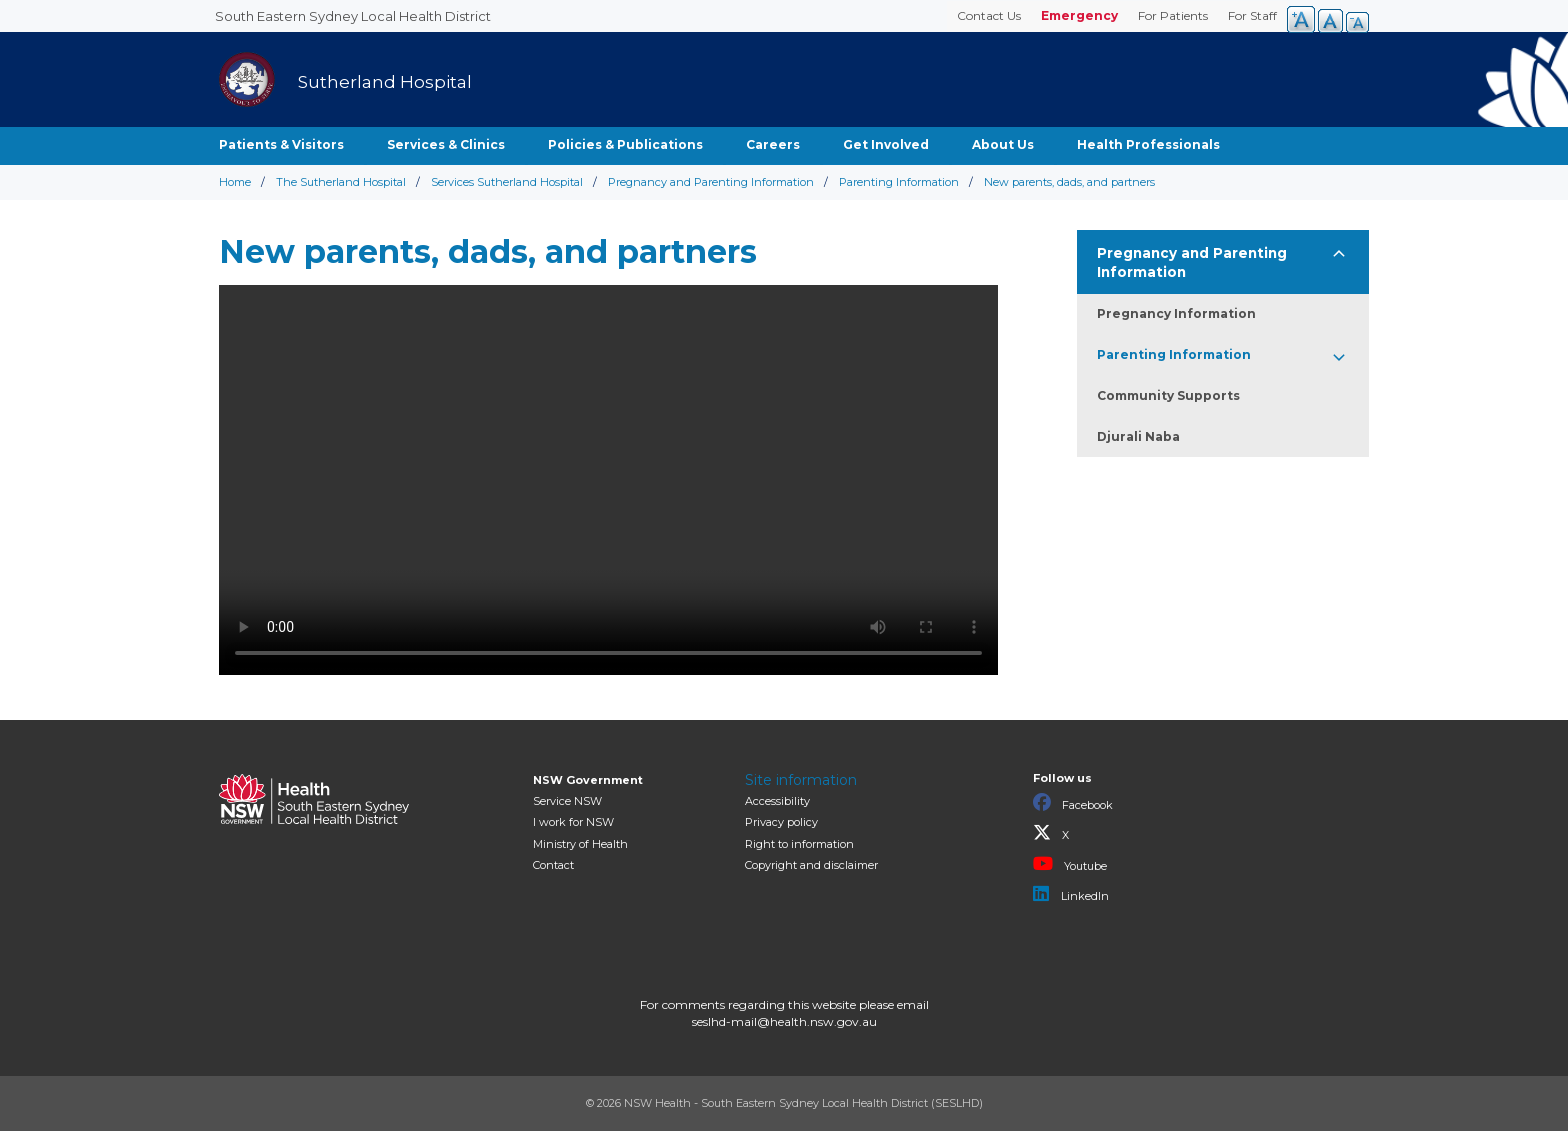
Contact (553, 865)
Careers (773, 144)
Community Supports (1168, 395)
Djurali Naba (1138, 436)
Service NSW (567, 801)
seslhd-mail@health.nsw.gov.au (784, 1021)
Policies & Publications (625, 144)
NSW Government (588, 780)
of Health (580, 844)
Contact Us (989, 15)
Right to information (799, 844)
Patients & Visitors (281, 144)
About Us (1003, 144)
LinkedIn (1071, 894)
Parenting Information (899, 182)
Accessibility (777, 801)
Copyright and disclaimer (811, 865)
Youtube (1070, 864)
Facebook (1073, 803)
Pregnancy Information (1176, 313)
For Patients (1173, 15)
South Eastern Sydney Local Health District (353, 16)
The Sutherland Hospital (341, 182)
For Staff (1252, 15)
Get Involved (886, 144)
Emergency (1079, 15)
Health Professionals (1148, 144)
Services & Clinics (446, 144)
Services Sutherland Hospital (507, 182)
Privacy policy (781, 822)
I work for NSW (573, 822)
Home (235, 182)
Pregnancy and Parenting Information (711, 182)
